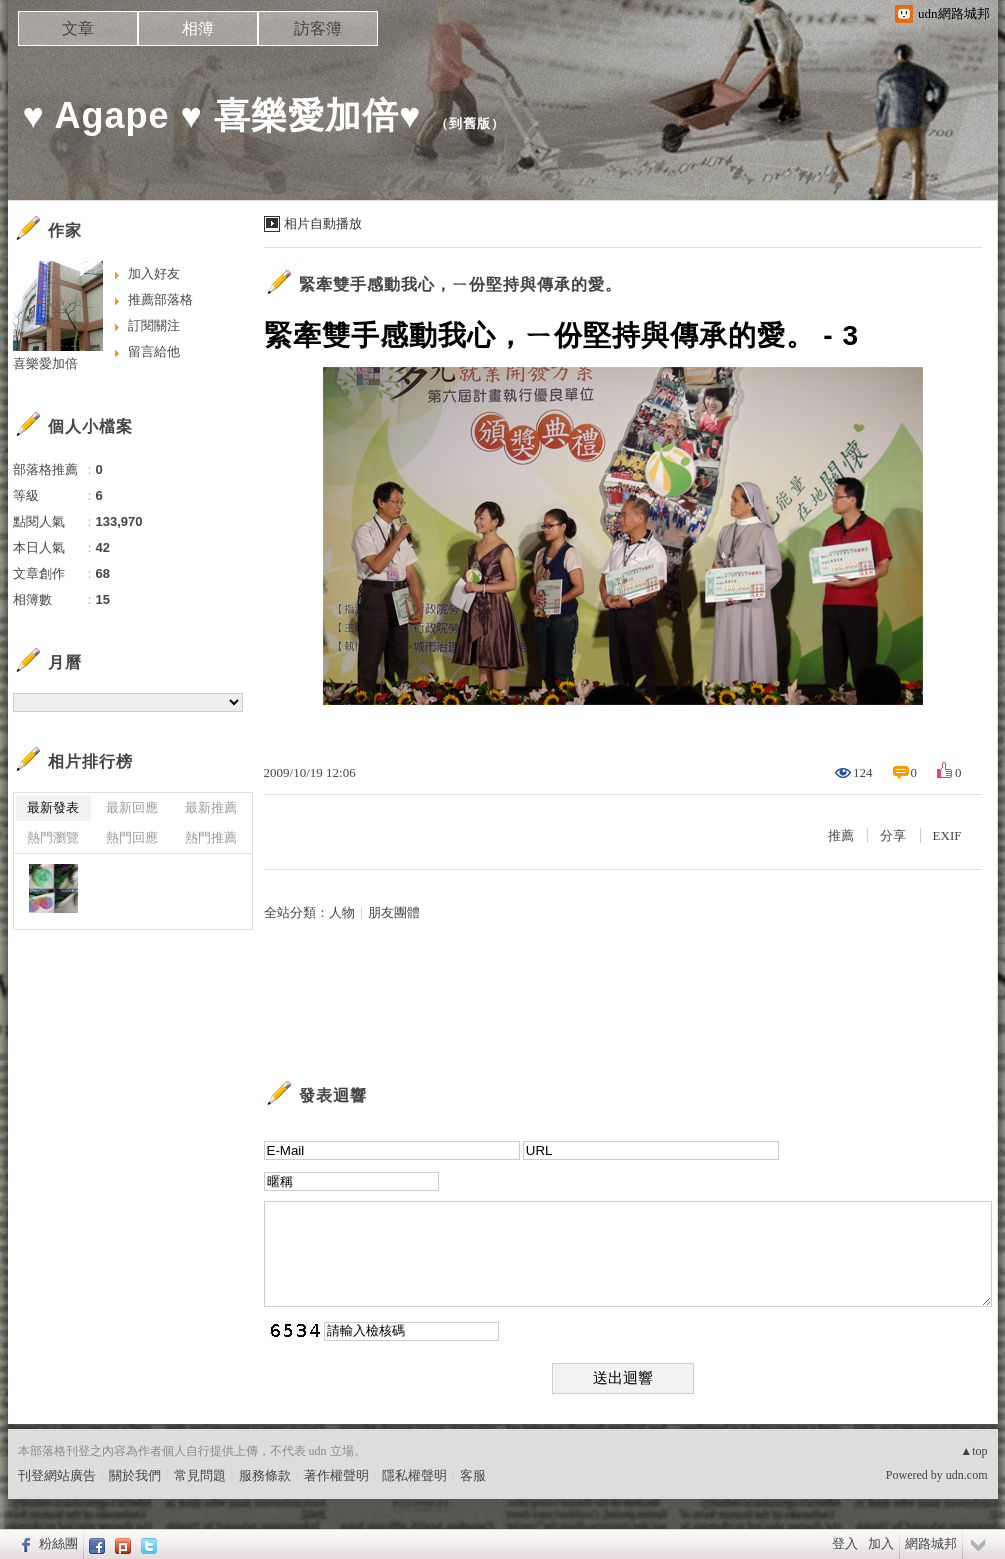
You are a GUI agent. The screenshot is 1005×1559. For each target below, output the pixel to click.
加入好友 (154, 273)
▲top (973, 1451)
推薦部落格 (160, 299)
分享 (893, 835)
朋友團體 (394, 912)
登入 (845, 1543)
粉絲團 (58, 1543)
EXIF (947, 835)
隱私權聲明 (414, 1475)
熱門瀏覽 (53, 837)
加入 (881, 1543)
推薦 (841, 835)
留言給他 (154, 351)
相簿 (198, 28)
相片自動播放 (323, 223)
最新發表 (53, 807)
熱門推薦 (211, 837)
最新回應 (132, 807)
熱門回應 (132, 837)
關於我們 (135, 1475)
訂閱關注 (154, 325)
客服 (473, 1475)
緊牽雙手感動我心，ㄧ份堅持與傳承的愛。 (460, 284)
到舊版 (470, 123)
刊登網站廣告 (57, 1475)
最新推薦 (211, 807)
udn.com (967, 1475)
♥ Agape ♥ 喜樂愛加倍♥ (222, 115)
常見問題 (200, 1475)
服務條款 (265, 1475)
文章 (78, 28)
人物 (342, 912)
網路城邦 (931, 1543)
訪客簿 (318, 28)
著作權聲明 (336, 1475)
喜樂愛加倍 (45, 363)
